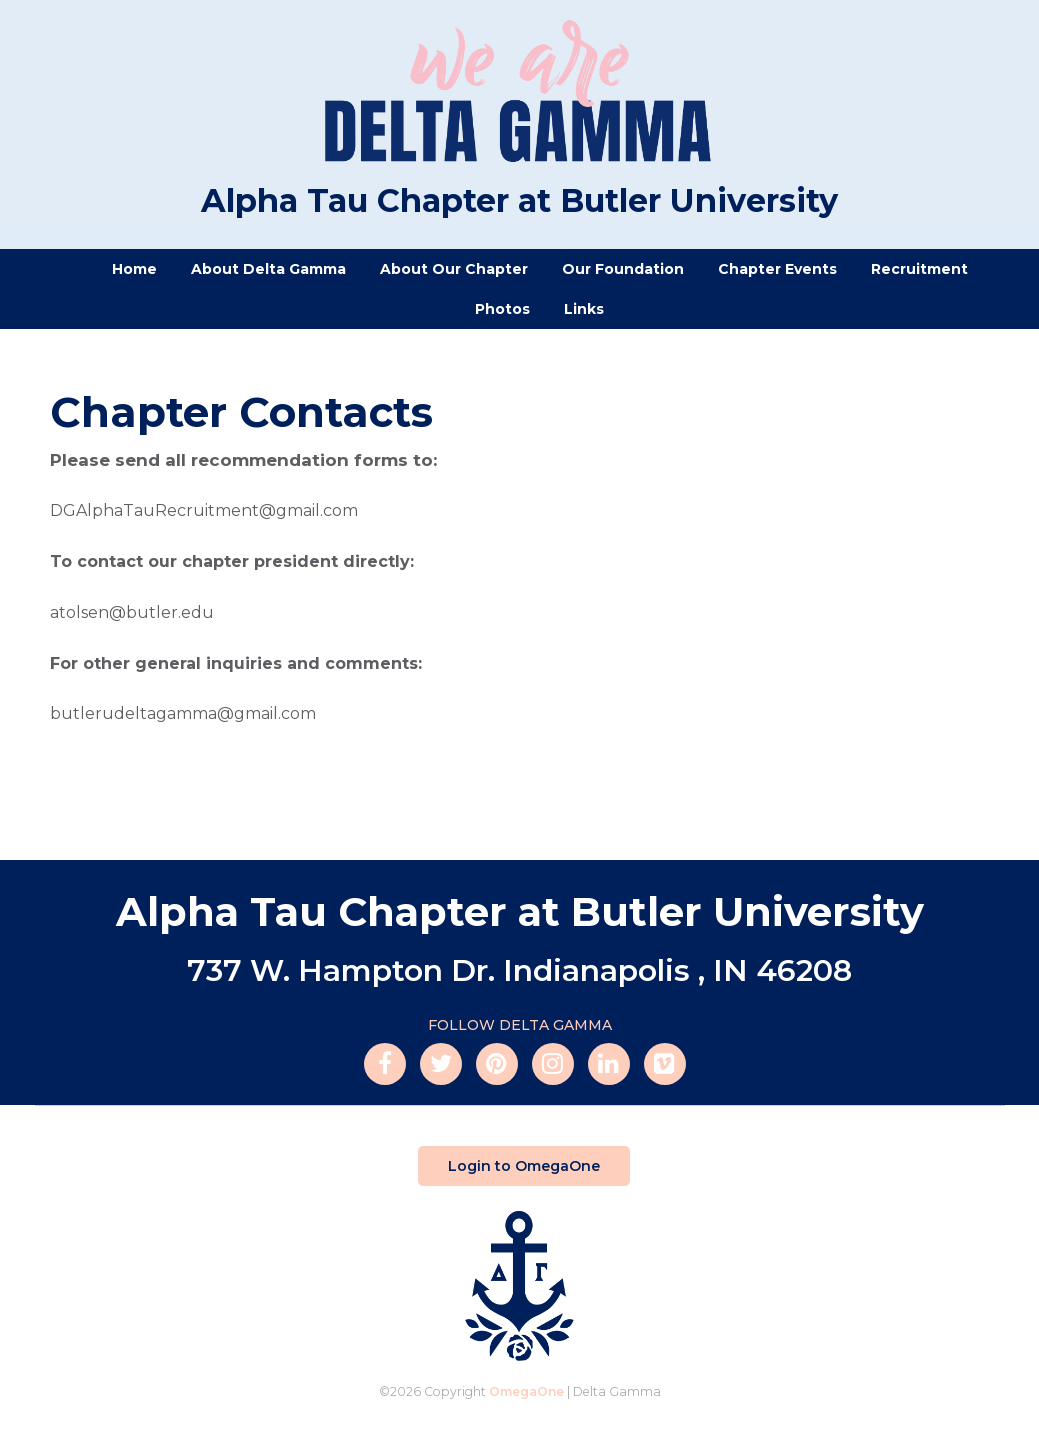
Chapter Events (777, 269)
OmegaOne (526, 1391)
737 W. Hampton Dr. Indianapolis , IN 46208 (519, 970)
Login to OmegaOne (524, 1166)
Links (584, 309)
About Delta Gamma (268, 269)
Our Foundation (623, 269)
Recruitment (919, 269)
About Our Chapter (454, 269)
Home (134, 269)
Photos (502, 309)
